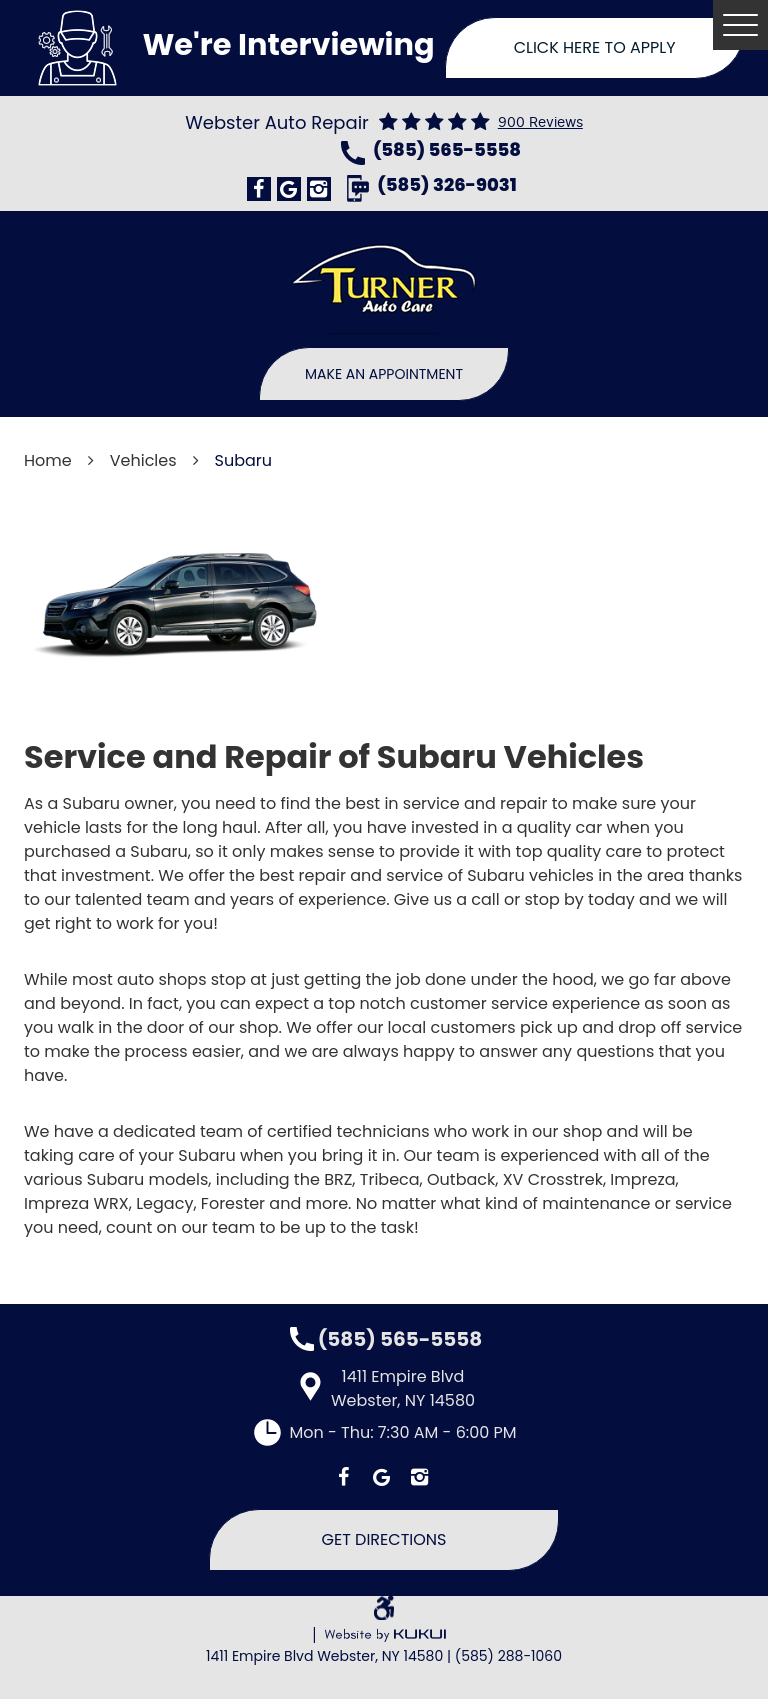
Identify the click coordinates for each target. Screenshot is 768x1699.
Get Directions (384, 1539)
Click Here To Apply (595, 47)
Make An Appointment (384, 374)
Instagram (319, 189)
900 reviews (540, 122)
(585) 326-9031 (446, 186)
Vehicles (143, 460)
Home (48, 460)
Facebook (259, 189)
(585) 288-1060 (508, 1656)
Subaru (243, 460)
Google (289, 189)
